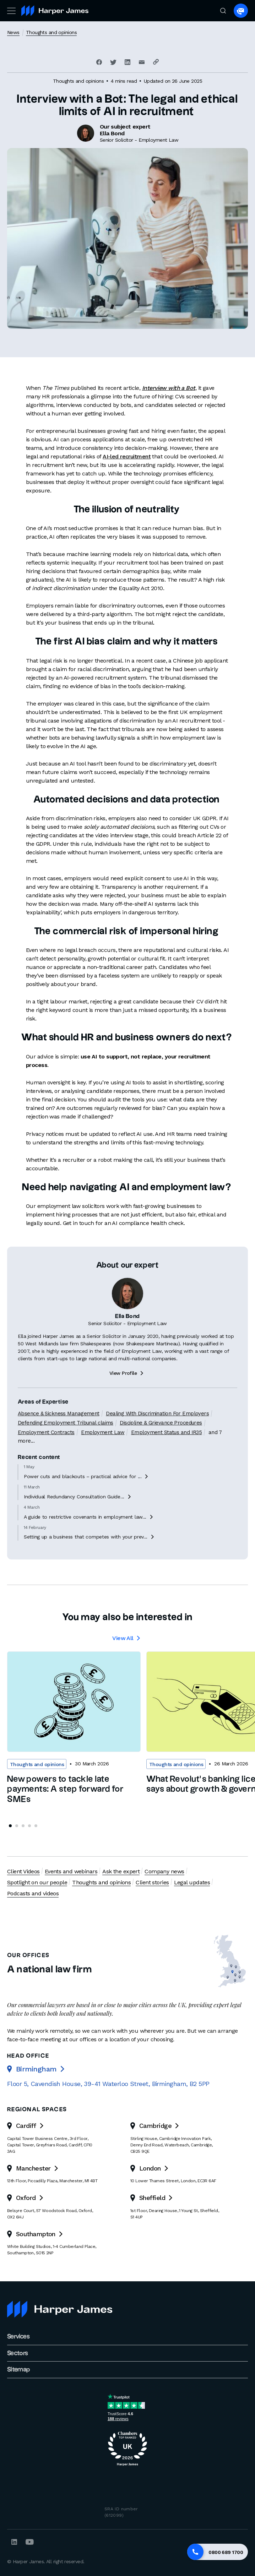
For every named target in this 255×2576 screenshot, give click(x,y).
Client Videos (23, 1871)
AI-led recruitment (127, 456)
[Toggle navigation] (10, 10)
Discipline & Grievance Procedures (161, 1446)
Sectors (17, 2353)
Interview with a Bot (168, 388)
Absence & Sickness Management (58, 1437)
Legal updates (192, 1882)
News (13, 32)
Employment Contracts (46, 1456)
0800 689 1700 (225, 2552)
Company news (164, 1871)
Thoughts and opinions (51, 32)
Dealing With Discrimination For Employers (157, 1437)
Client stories (152, 1882)
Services (18, 2336)
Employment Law (102, 1456)
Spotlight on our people (37, 1882)
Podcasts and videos (33, 1893)
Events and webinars (71, 1871)
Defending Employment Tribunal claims (65, 1446)
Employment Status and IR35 (166, 1456)
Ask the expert (121, 1871)
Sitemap (18, 2370)
